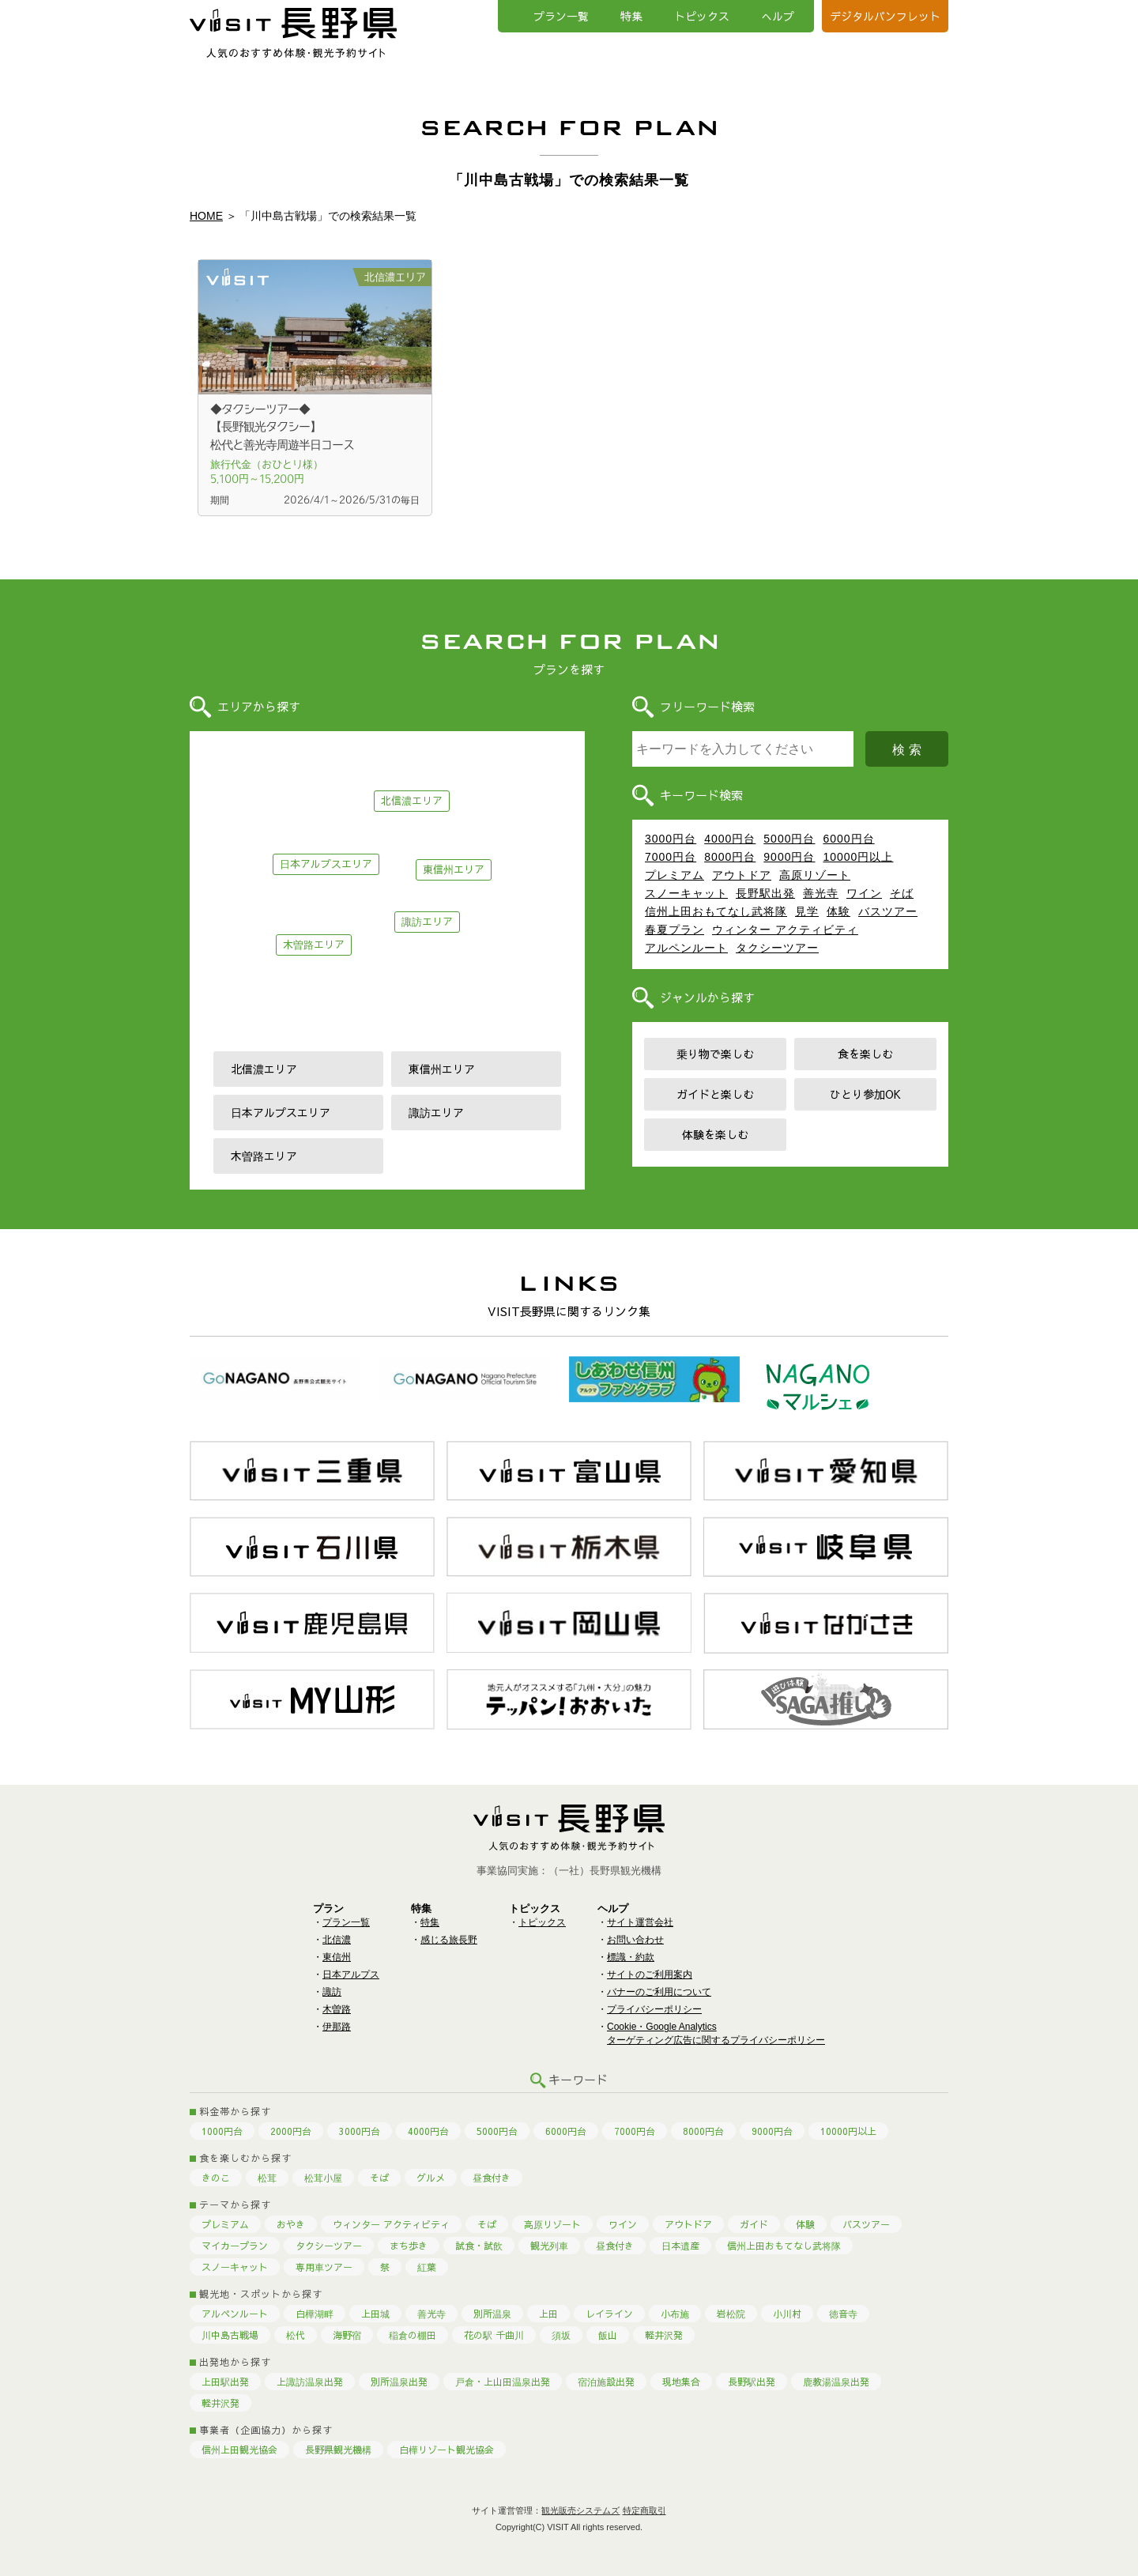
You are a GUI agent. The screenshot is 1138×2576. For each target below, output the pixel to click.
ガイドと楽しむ (715, 1094)
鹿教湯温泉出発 (836, 2381)
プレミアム (674, 875)
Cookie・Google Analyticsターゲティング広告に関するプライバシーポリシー (716, 2033)
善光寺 (820, 893)
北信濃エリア (412, 801)
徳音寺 (843, 2313)
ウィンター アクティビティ (785, 929)
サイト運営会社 (640, 1922)
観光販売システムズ (580, 2510)
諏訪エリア (427, 922)
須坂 (561, 2335)
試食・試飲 (479, 2245)
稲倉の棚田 (412, 2335)
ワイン (864, 893)
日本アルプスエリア (326, 864)
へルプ (777, 16)
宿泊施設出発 (606, 2381)
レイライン (609, 2313)
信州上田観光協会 (239, 2449)
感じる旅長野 (448, 1939)
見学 (807, 911)
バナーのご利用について (659, 1991)
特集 (631, 16)
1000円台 (222, 2131)
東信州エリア (453, 869)
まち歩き (409, 2245)
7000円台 (670, 856)
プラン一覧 (561, 16)
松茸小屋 (323, 2177)
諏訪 (331, 1991)
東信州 (336, 1957)
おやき (291, 2224)
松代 (295, 2335)
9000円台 (789, 856)
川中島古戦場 (230, 2335)
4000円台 (730, 838)
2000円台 (290, 2131)
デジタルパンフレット (885, 16)
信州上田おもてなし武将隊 (716, 911)
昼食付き (492, 2177)
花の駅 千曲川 (494, 2335)
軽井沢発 (664, 2335)
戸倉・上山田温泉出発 (502, 2381)
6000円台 (848, 838)
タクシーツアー (777, 947)
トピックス (701, 16)
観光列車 (549, 2245)
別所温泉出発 (399, 2381)
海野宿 (347, 2335)
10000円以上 (858, 856)
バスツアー (888, 911)
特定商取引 (644, 2510)
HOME (206, 215)
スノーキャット (686, 893)
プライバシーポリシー (654, 2009)
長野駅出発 (765, 893)
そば (902, 893)
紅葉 (426, 2267)
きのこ (216, 2177)
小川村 (787, 2313)
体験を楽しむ (715, 1134)
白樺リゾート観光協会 (446, 2449)
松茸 (267, 2177)
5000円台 (789, 838)
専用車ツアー (324, 2267)
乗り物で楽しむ (715, 1054)
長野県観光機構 (338, 2449)
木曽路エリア (314, 944)
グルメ (430, 2177)
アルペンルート (686, 947)
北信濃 (336, 1939)
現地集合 (681, 2381)
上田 (548, 2313)
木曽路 (336, 2009)
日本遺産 (680, 2245)
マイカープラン (235, 2245)
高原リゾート (814, 875)
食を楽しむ (865, 1054)
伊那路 (336, 2026)
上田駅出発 (225, 2381)
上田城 (375, 2313)
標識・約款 (630, 1957)
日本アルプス (350, 1974)
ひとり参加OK (865, 1094)
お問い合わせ (635, 1939)
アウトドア (741, 875)
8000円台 (730, 856)
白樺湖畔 (314, 2313)
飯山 (607, 2335)
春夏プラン (674, 929)
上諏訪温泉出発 (310, 2381)
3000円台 (670, 838)
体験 (838, 911)
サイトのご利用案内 (649, 1974)
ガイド (754, 2224)
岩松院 (731, 2313)
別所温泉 (492, 2313)
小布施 (675, 2313)
